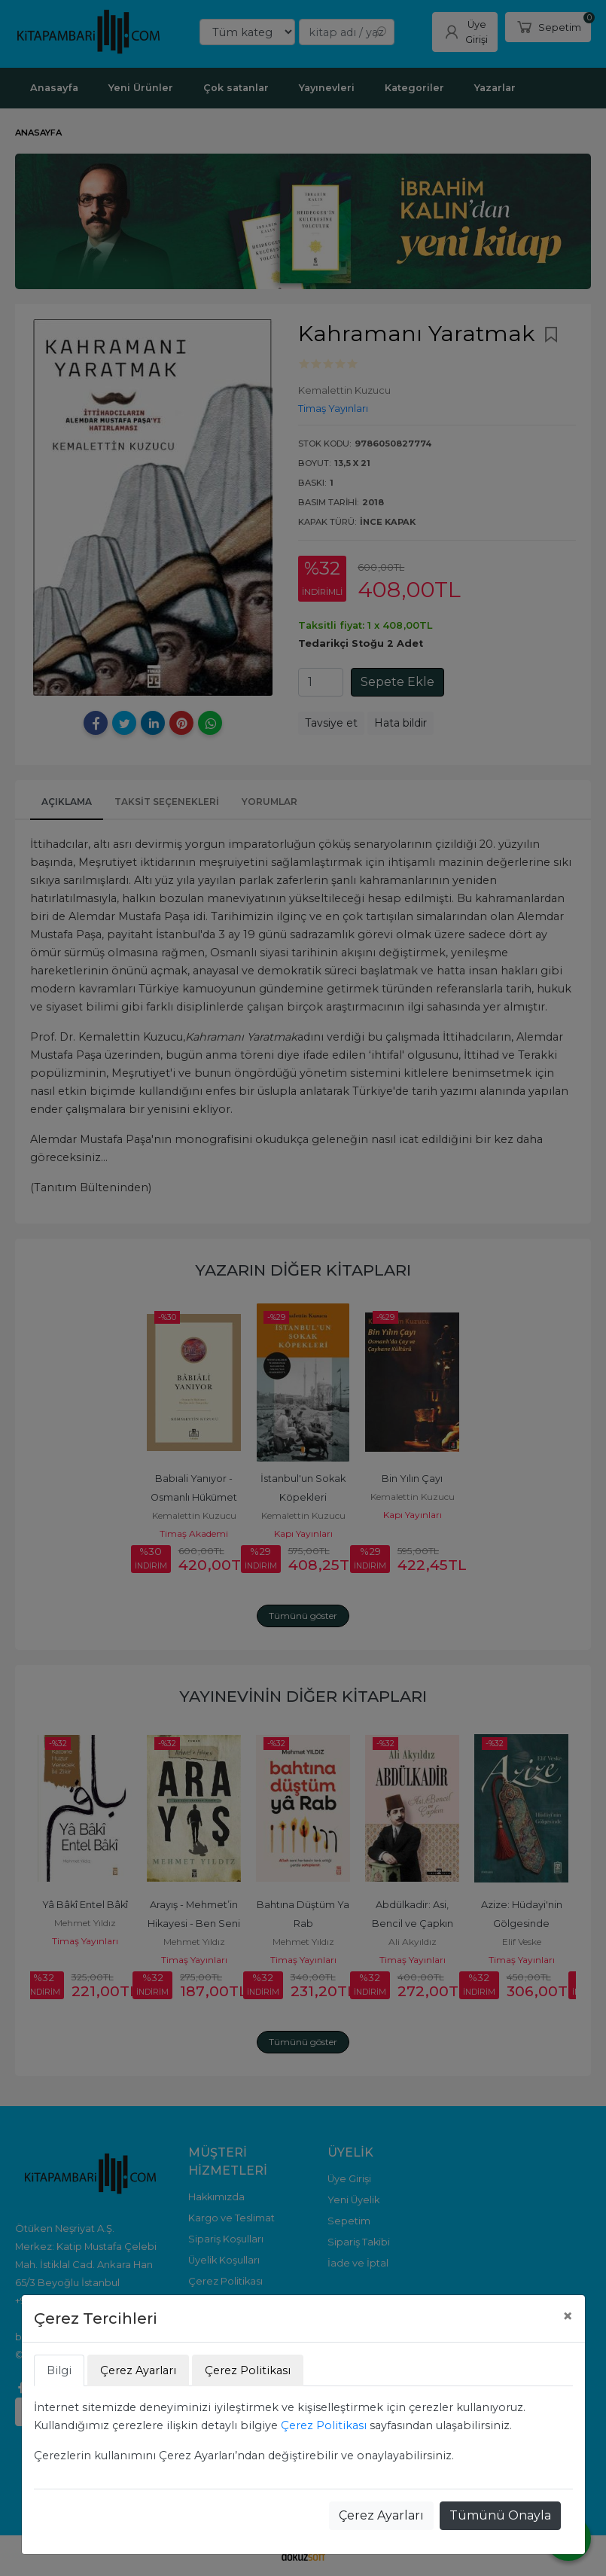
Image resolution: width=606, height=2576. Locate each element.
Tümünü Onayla (500, 2515)
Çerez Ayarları (381, 2515)
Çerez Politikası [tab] (248, 2370)
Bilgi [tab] (59, 2370)
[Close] (567, 2316)
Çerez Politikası (324, 2425)
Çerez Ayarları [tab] (138, 2370)
